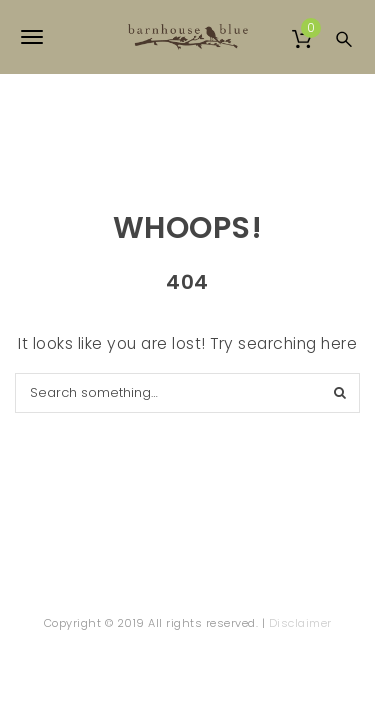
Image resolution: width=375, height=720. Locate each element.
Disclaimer (300, 623)
